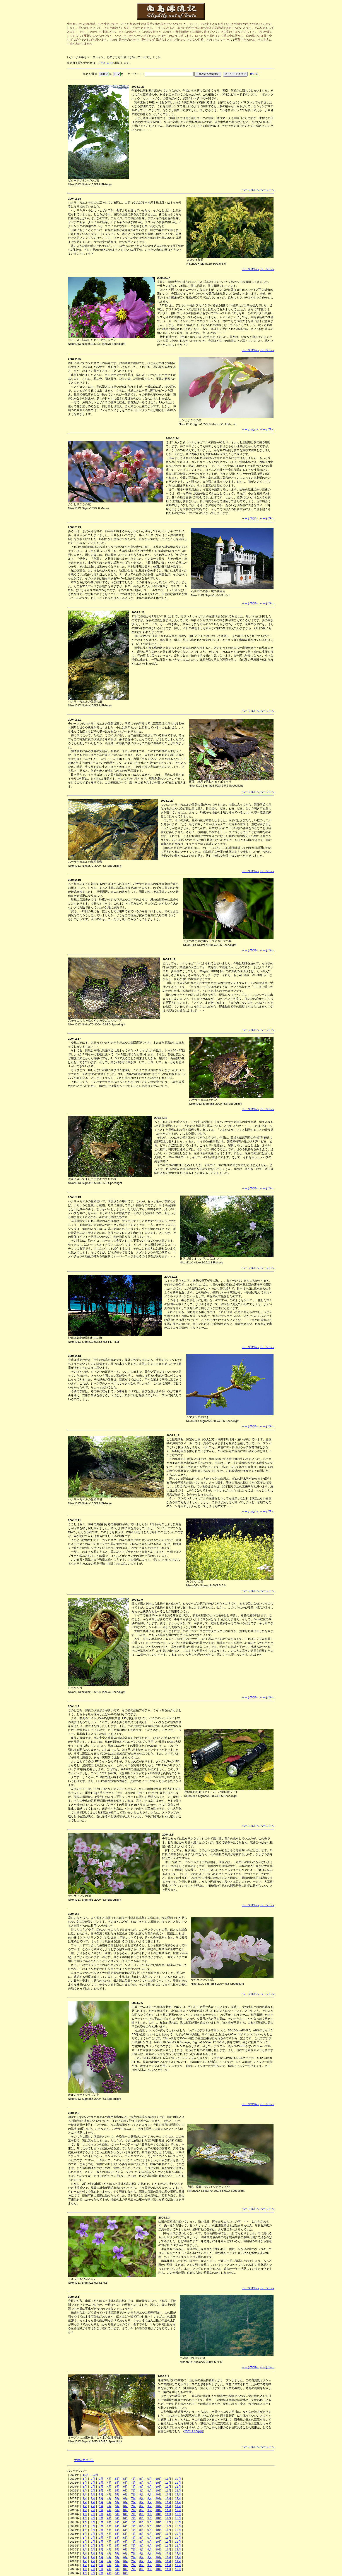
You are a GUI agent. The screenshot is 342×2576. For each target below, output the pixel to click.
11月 (86, 2474)
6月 (125, 2478)
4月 (109, 2478)
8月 (141, 2478)
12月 (95, 2474)
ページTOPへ (250, 190)
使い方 (254, 74)
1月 (85, 2478)
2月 (93, 2478)
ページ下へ (267, 190)
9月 (149, 2478)
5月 (117, 2478)
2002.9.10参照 (193, 2431)
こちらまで (105, 62)
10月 (159, 2478)
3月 (101, 2478)
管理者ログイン (84, 2460)
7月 (133, 2478)
